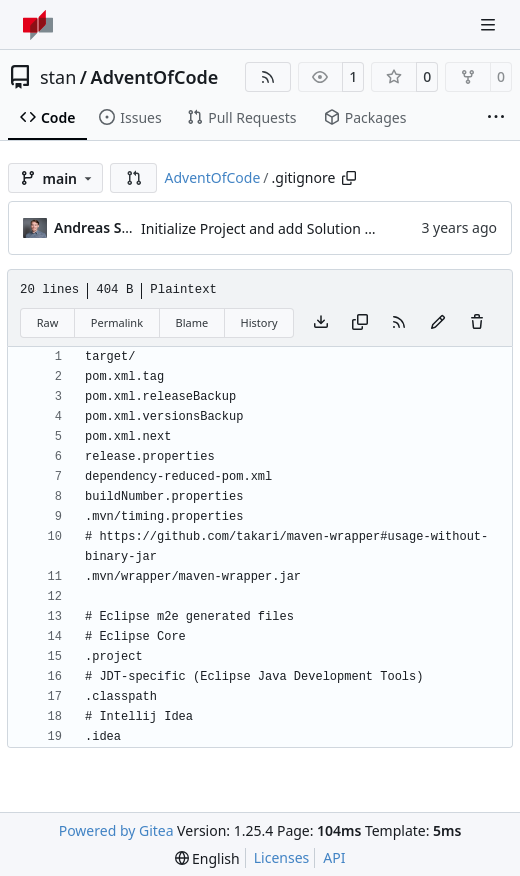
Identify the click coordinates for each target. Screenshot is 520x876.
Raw (48, 322)
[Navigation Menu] (490, 24)
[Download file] (321, 323)
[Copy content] (360, 323)
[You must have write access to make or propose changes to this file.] (477, 323)
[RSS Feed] (268, 77)
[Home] (38, 25)
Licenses (282, 857)
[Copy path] (349, 178)
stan (58, 77)
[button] (134, 178)
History (259, 322)
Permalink (117, 322)
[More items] (496, 118)
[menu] (207, 858)
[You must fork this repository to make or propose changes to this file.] (438, 323)
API (334, 857)
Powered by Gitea (116, 830)
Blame (191, 322)
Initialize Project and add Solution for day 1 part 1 (303, 228)
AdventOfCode (155, 77)
